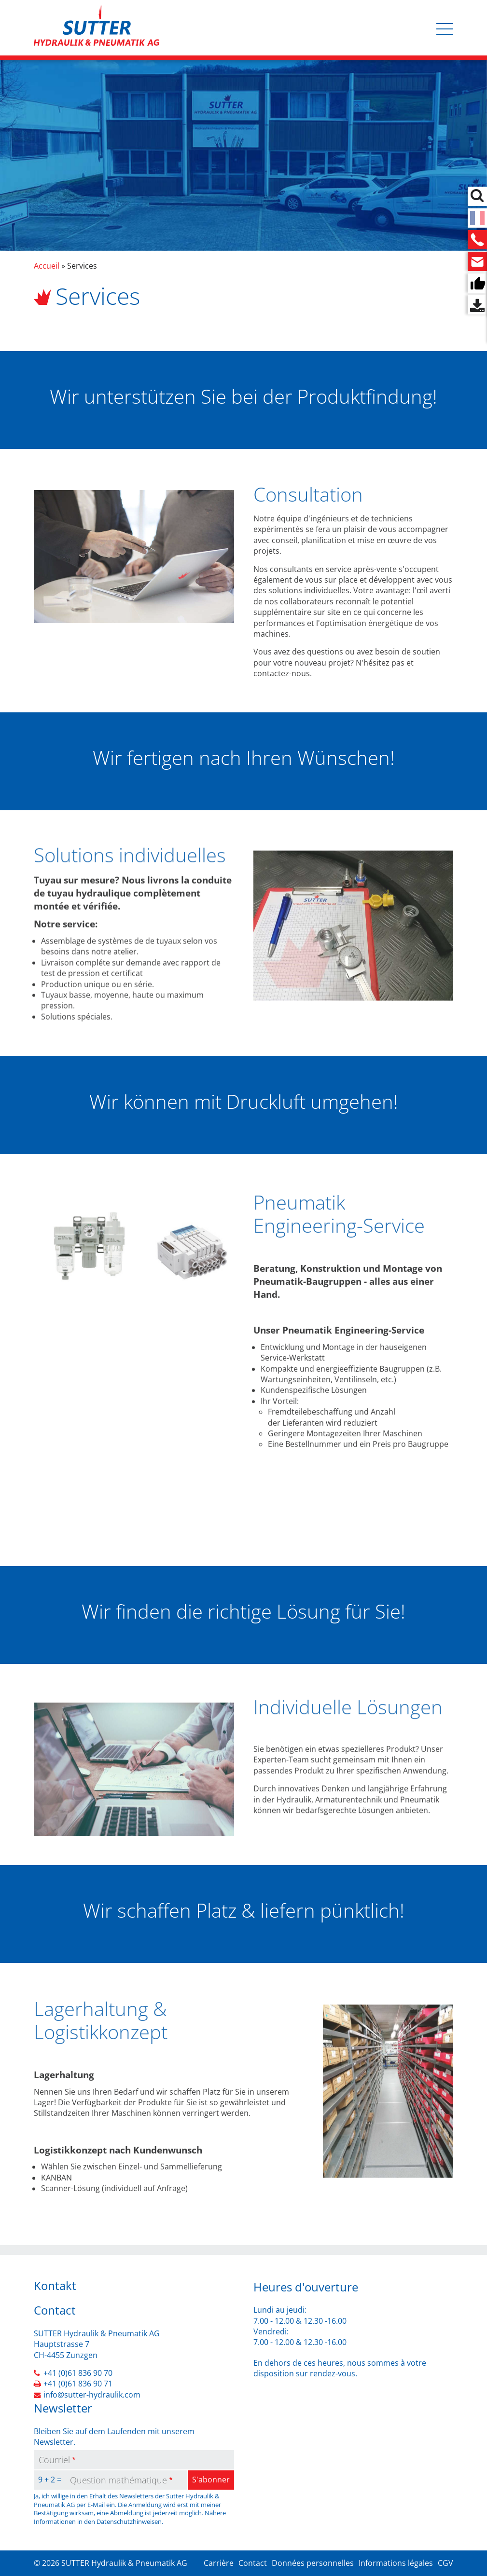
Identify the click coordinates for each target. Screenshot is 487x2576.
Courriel (54, 2460)
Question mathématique (118, 2480)
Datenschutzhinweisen (129, 2521)
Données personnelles (313, 2563)
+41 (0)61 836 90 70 (77, 2373)
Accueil (46, 265)
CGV (445, 2563)
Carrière (219, 2563)
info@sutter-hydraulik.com (91, 2394)
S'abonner (211, 2479)
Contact (252, 2563)
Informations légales (396, 2563)
